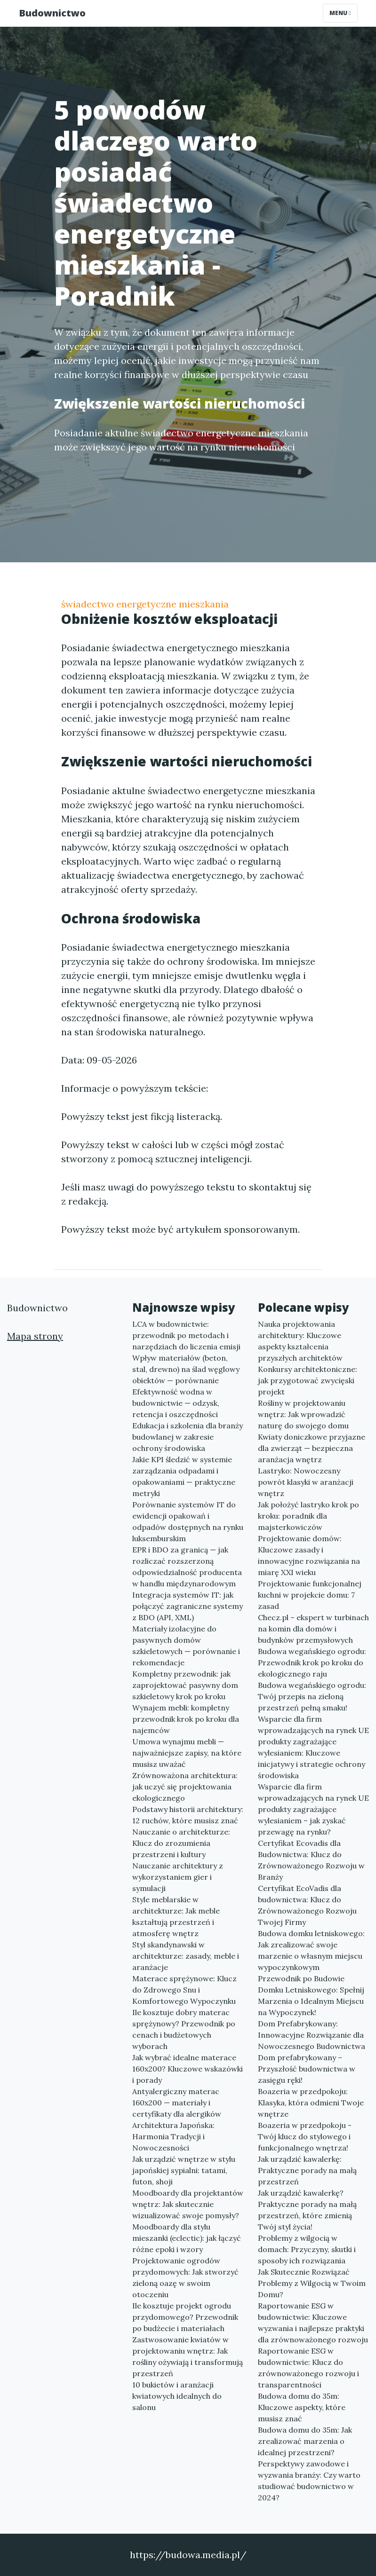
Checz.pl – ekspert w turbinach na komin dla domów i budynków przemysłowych (313, 1629)
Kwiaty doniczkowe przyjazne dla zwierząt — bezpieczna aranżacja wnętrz (311, 1448)
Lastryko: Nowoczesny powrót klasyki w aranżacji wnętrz (305, 1482)
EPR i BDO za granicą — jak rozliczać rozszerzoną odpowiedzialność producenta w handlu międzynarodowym (187, 1566)
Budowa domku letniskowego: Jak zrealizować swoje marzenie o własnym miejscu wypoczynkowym (311, 1950)
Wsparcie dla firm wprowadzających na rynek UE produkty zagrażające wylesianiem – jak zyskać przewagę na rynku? (313, 1809)
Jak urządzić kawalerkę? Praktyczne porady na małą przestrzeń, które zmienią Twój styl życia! (307, 2209)
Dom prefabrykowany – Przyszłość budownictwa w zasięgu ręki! (306, 2069)
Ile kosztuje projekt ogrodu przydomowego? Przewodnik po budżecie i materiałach (185, 2317)
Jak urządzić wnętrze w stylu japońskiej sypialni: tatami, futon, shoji (183, 2170)
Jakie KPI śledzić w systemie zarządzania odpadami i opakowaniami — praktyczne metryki (183, 1476)
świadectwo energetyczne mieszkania (145, 604)
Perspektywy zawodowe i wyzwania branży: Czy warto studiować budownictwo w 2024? (309, 2480)
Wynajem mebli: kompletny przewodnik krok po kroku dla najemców (185, 1719)
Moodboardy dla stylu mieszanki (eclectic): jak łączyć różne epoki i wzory (186, 2238)
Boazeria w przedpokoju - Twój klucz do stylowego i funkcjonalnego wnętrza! (305, 2136)
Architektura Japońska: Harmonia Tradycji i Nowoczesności (173, 2136)
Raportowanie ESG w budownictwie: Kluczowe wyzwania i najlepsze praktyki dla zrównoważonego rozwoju (313, 2322)
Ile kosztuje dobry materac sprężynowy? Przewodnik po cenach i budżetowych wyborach (183, 2029)
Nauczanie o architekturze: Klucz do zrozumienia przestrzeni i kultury (181, 1843)
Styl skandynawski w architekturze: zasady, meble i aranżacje (185, 1956)
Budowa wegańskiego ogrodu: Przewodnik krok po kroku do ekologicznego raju (312, 1662)
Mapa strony (35, 1336)
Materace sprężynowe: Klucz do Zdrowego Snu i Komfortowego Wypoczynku (184, 1990)
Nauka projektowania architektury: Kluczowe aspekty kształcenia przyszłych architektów (300, 1341)
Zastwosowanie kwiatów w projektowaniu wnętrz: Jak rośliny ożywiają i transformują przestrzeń (187, 2356)
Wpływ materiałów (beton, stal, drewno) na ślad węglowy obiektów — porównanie (186, 1369)
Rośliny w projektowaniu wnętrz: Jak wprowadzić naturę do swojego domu (303, 1414)
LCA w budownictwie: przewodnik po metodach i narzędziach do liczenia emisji (186, 1335)
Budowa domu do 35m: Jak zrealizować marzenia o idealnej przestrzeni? (305, 2441)
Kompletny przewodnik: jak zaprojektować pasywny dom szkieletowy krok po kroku (185, 1685)
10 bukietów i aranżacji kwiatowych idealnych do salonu (177, 2396)
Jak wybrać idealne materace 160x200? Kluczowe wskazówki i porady (187, 2069)
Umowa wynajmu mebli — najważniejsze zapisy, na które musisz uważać (186, 1753)
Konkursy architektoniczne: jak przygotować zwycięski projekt (307, 1380)
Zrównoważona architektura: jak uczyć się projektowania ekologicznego (185, 1787)
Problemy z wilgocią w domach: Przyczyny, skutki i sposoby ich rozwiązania (307, 2249)
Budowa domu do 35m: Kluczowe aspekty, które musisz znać (301, 2407)
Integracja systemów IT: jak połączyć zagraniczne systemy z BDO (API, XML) (187, 1606)
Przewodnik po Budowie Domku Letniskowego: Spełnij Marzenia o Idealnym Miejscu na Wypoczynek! (311, 1995)
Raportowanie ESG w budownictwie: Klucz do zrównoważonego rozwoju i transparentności (308, 2367)
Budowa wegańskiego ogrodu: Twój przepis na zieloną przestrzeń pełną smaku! (312, 1696)
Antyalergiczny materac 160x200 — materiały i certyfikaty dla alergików (176, 2103)
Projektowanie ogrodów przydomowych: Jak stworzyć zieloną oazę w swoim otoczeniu (185, 2277)
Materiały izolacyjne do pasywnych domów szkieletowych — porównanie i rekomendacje (186, 1645)
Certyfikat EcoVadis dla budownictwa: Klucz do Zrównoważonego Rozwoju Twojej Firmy (307, 1905)
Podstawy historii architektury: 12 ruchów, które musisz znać (187, 1814)
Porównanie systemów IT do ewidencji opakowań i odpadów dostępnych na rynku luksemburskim (187, 1521)
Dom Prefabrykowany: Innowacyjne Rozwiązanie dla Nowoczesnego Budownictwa (311, 2035)
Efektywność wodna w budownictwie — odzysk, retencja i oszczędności (175, 1403)
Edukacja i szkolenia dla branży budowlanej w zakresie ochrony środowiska (187, 1437)
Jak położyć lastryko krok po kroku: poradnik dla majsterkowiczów (308, 1516)
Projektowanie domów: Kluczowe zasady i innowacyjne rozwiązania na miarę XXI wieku (309, 1555)
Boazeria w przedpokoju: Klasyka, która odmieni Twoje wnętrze (311, 2103)
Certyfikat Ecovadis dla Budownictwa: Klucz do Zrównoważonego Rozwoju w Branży (311, 1860)
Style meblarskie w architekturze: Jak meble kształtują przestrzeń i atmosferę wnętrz (176, 1916)
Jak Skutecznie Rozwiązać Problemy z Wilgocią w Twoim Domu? (312, 2283)
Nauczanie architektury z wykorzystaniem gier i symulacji (177, 1877)
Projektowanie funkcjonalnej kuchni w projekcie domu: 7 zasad (309, 1595)
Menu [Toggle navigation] (340, 13)
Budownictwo (52, 13)
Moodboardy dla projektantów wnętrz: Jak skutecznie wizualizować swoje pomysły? (187, 2204)
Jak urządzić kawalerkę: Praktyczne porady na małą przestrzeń (307, 2170)
